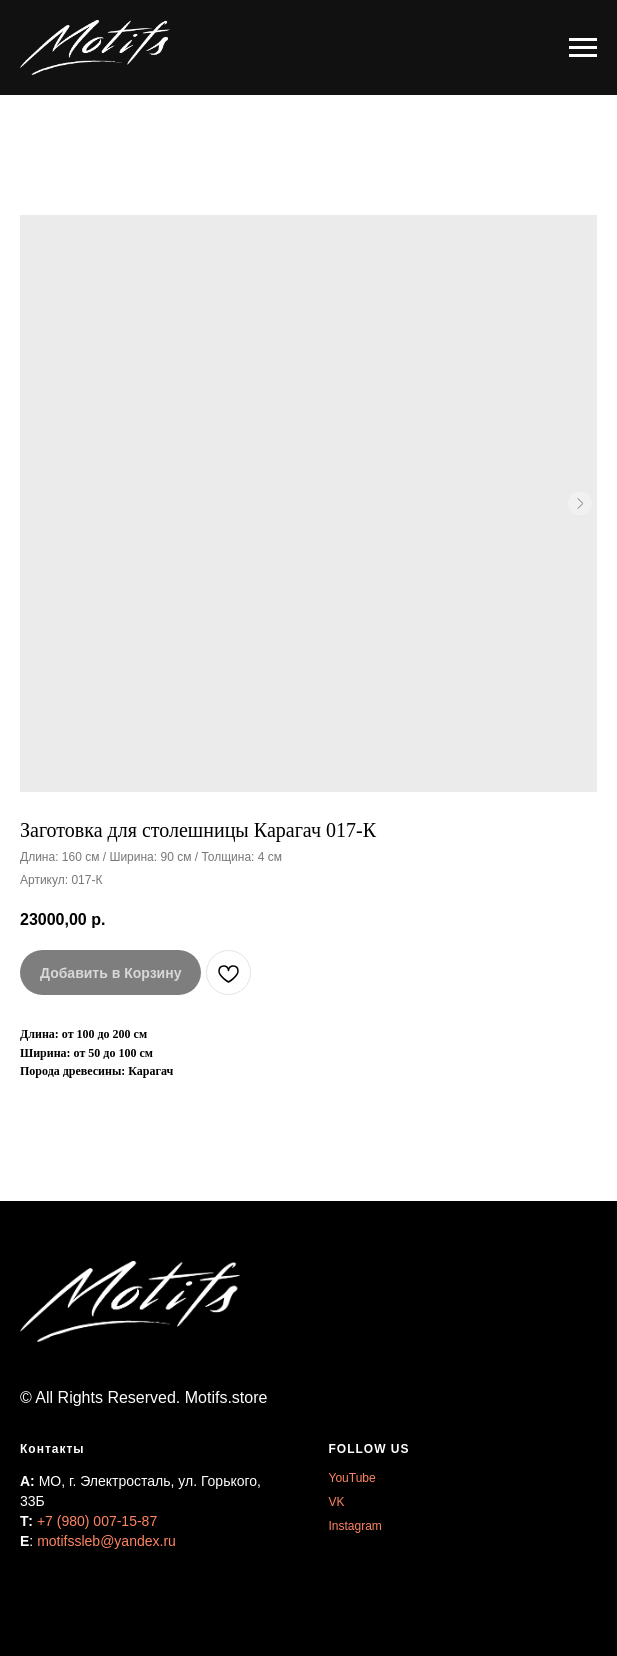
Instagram (355, 1526)
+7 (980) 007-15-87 (97, 1521)
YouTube (352, 1478)
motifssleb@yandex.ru (106, 1541)
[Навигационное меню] (583, 48)
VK (337, 1502)
